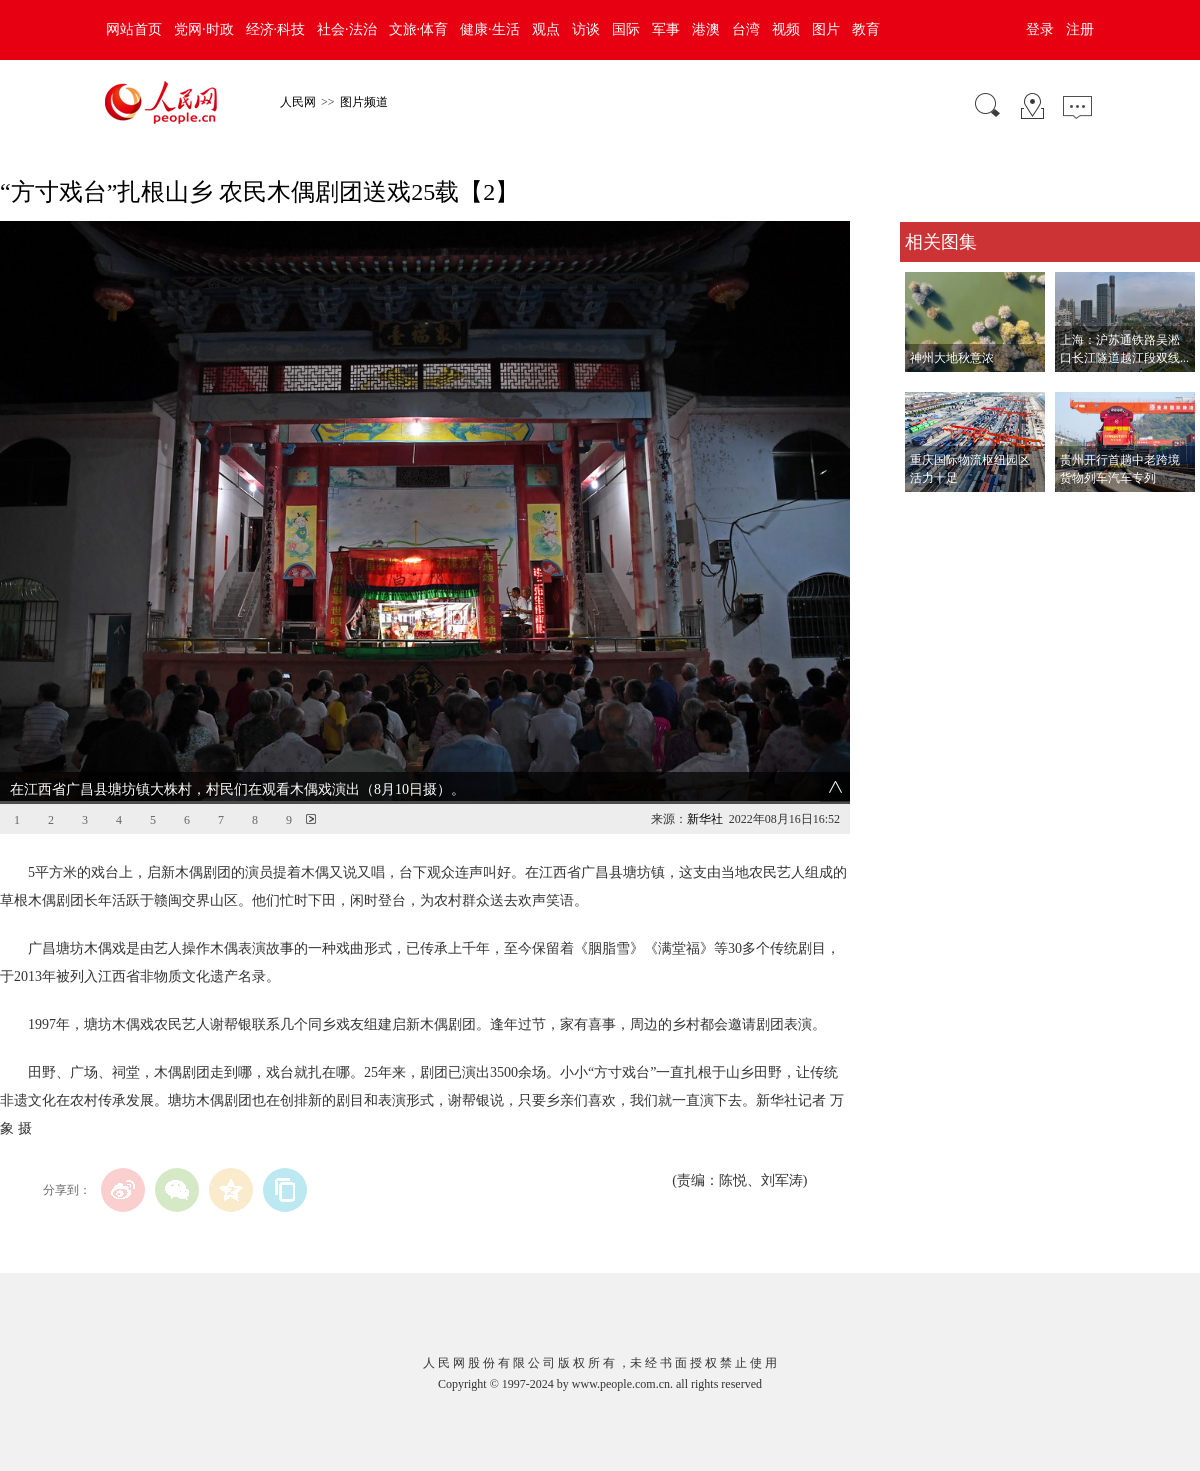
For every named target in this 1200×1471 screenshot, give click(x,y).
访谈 (586, 29)
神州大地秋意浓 (952, 358)
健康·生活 (490, 29)
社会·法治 (347, 29)
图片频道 (364, 102)
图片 (826, 29)
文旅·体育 (419, 29)
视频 (786, 29)
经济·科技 (276, 29)
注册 (1080, 29)
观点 (546, 29)
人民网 (298, 102)
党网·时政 (204, 29)
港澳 (706, 29)
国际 (626, 29)
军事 (666, 29)
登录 (1040, 29)
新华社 (705, 819)
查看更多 (928, 512)
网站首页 (134, 29)
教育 (866, 29)
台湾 (746, 29)
